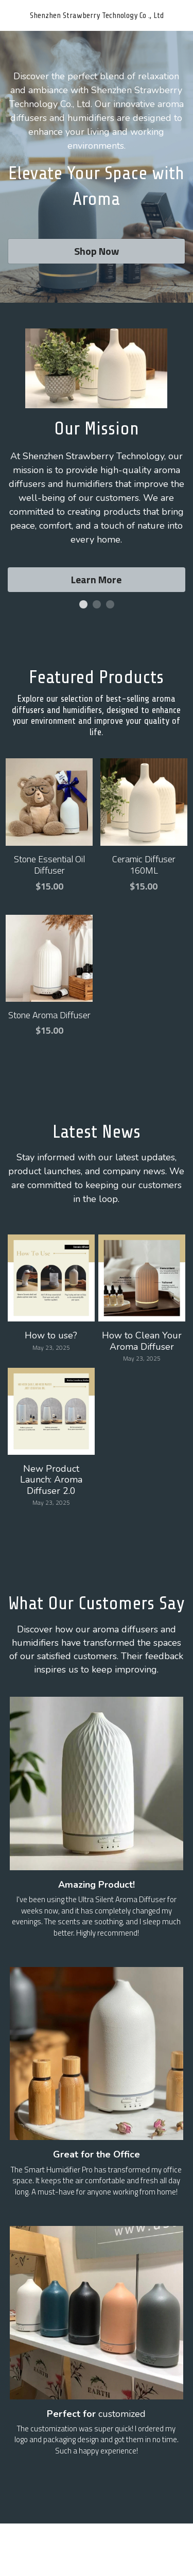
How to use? (51, 1335)
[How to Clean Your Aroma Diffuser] (141, 1277)
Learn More (96, 579)
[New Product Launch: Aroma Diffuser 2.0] (51, 1411)
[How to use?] (51, 1277)
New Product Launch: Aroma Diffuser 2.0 (51, 1479)
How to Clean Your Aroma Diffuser (142, 1341)
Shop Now (96, 251)
